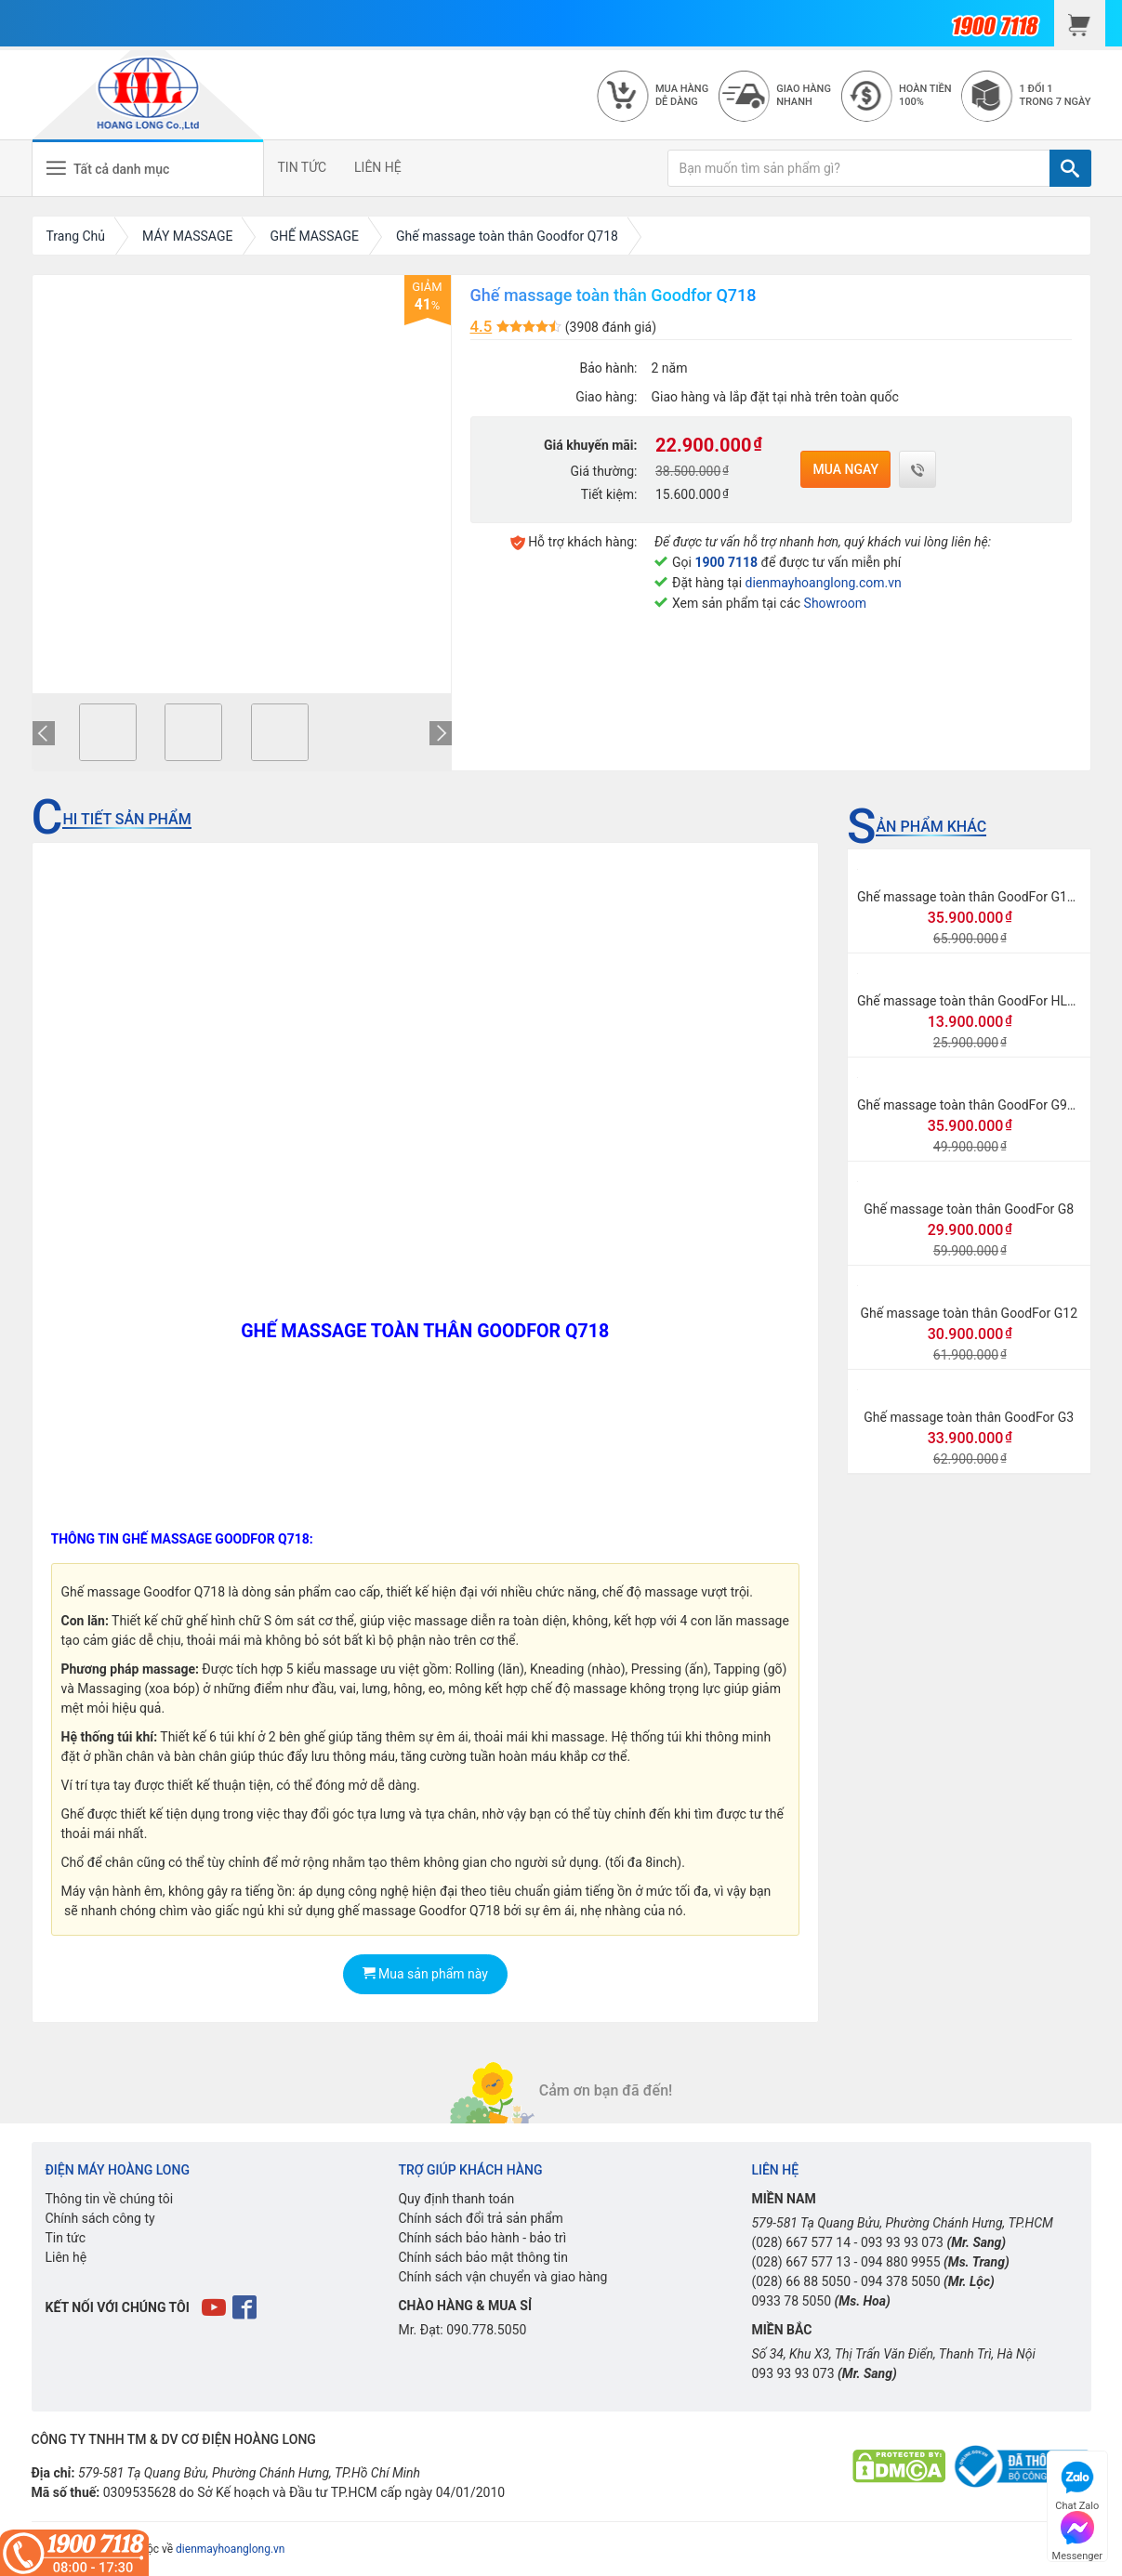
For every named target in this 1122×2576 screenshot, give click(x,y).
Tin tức (66, 2237)
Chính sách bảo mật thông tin (483, 2257)
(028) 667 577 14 (801, 2242)
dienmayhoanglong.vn (230, 2549)
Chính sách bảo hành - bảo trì (482, 2237)
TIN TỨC (302, 167)
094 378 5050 (901, 2281)
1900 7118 (726, 562)
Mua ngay (845, 469)
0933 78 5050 (791, 2300)
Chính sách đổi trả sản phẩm (480, 2218)
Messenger (1077, 2533)
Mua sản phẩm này (425, 1973)
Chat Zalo (1077, 2483)
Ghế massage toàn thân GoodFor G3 (969, 1417)
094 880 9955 (901, 2261)
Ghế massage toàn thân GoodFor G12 (968, 1313)
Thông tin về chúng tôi (110, 2198)
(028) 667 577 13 (801, 2261)
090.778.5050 (486, 2329)
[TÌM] (1070, 168)
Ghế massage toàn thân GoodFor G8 (969, 1209)
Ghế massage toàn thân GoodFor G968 (969, 1104)
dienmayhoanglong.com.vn (824, 582)
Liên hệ (66, 2257)
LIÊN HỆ (378, 167)
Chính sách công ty (100, 2218)
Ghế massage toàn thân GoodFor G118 (969, 896)
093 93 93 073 (902, 2242)
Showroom (835, 603)
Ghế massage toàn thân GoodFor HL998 (973, 1000)
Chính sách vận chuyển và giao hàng (502, 2276)
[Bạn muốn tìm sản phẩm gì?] (858, 168)
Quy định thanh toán (456, 2198)
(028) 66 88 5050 (801, 2281)
